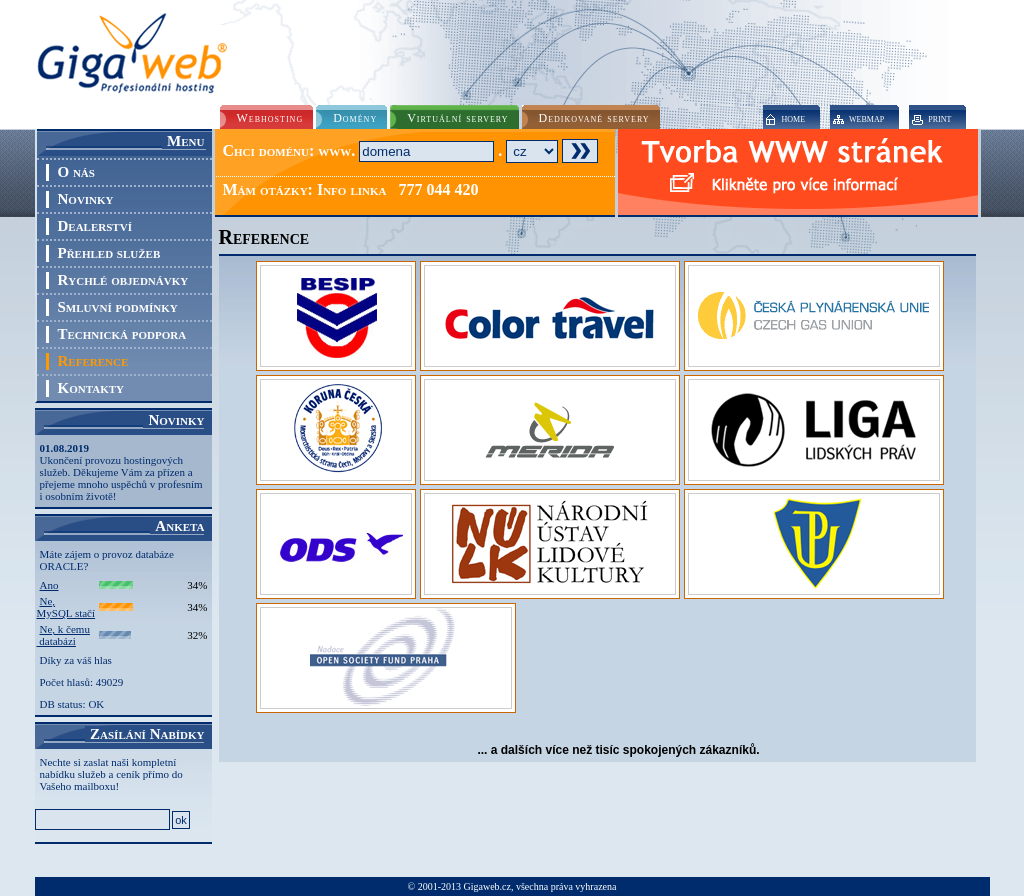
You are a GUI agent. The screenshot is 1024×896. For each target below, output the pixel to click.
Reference (93, 361)
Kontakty (91, 388)
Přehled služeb (109, 253)
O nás (76, 172)
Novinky (86, 199)
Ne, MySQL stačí (66, 607)
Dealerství (95, 226)
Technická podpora (122, 334)
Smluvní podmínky (118, 307)
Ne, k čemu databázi (63, 635)
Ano (49, 585)
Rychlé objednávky (123, 280)
